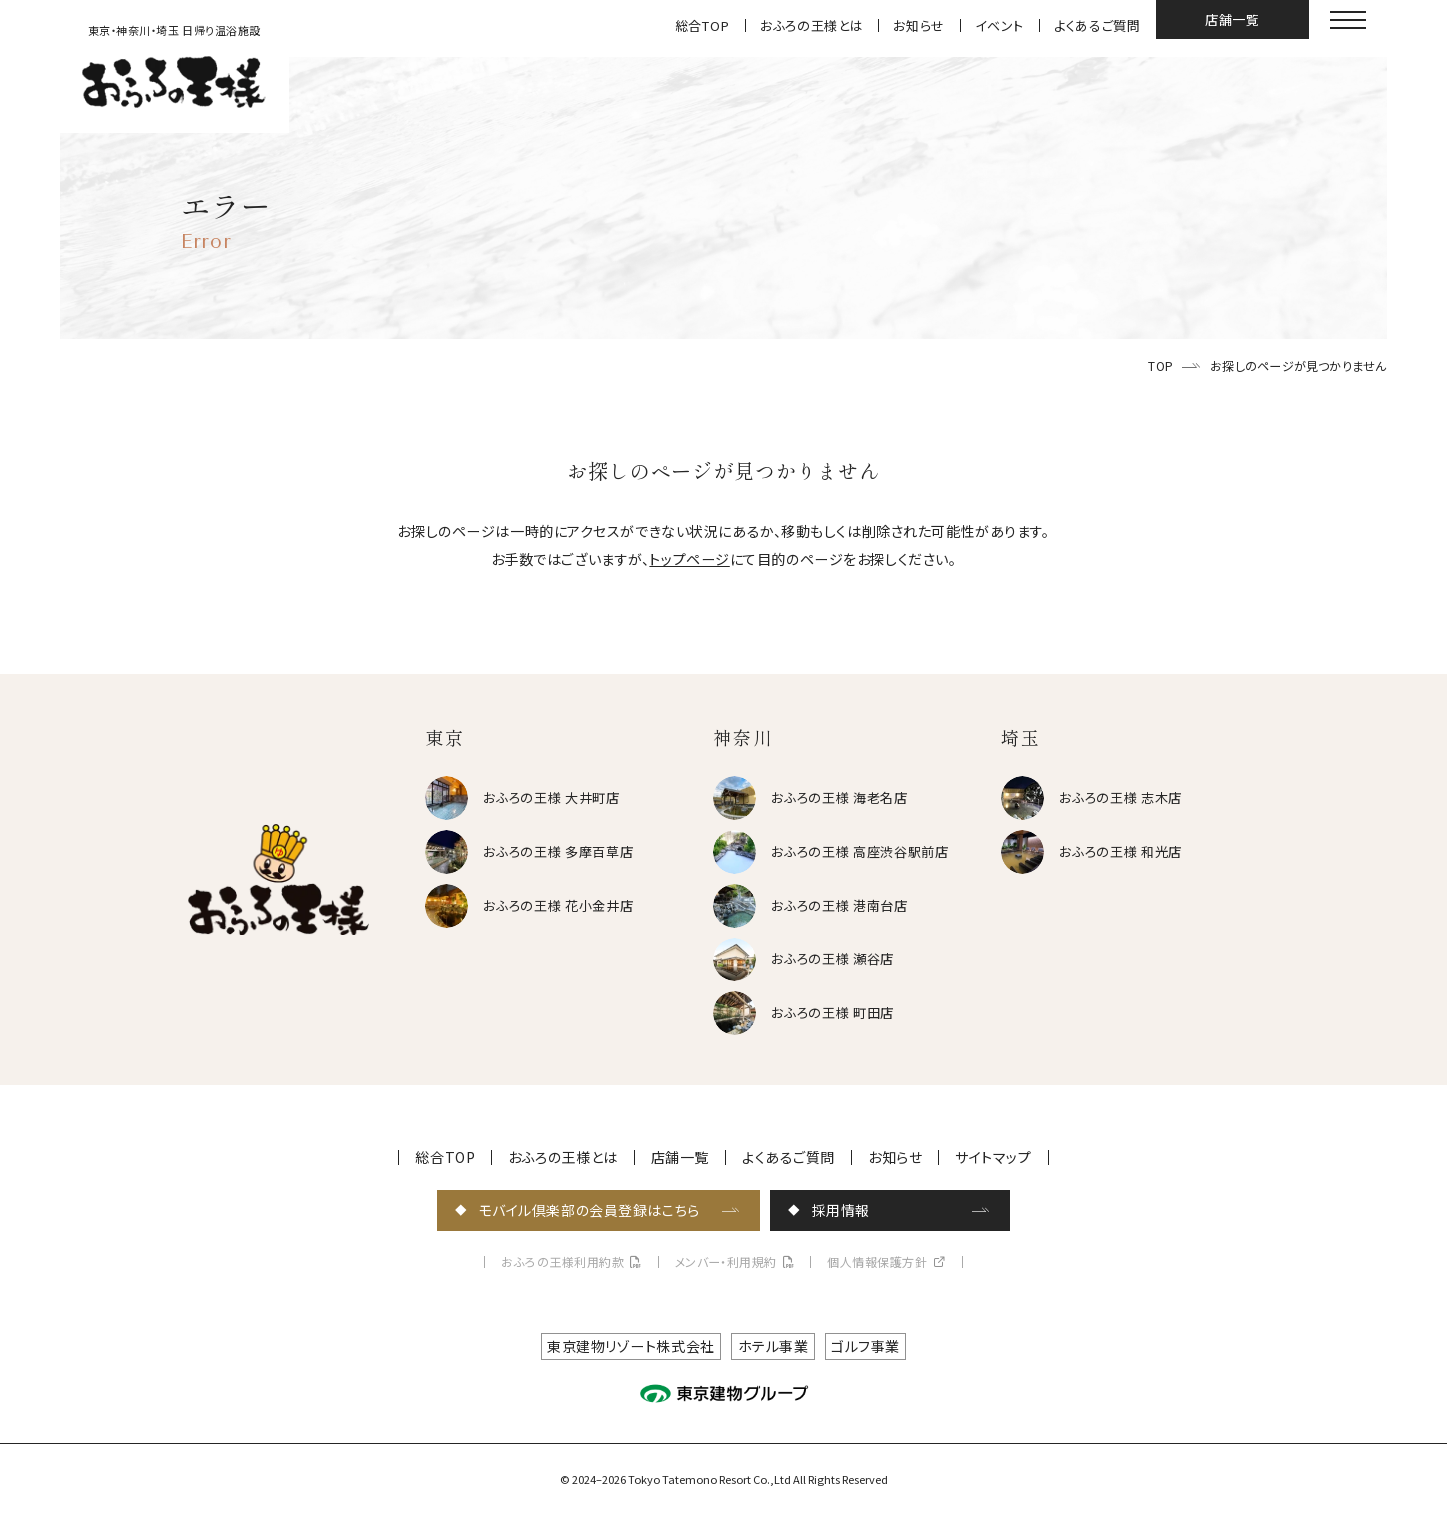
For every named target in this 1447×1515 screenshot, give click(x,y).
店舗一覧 (1232, 19)
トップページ (689, 559)
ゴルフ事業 (865, 1346)
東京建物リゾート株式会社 (631, 1346)
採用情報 (841, 1210)
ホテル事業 (773, 1346)
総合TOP (702, 25)
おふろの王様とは (811, 25)
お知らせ (919, 25)
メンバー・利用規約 (726, 1262)
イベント (999, 25)
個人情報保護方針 (877, 1262)
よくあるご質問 (1097, 25)
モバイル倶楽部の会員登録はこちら (589, 1210)
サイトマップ (993, 1157)
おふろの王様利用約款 (562, 1262)
